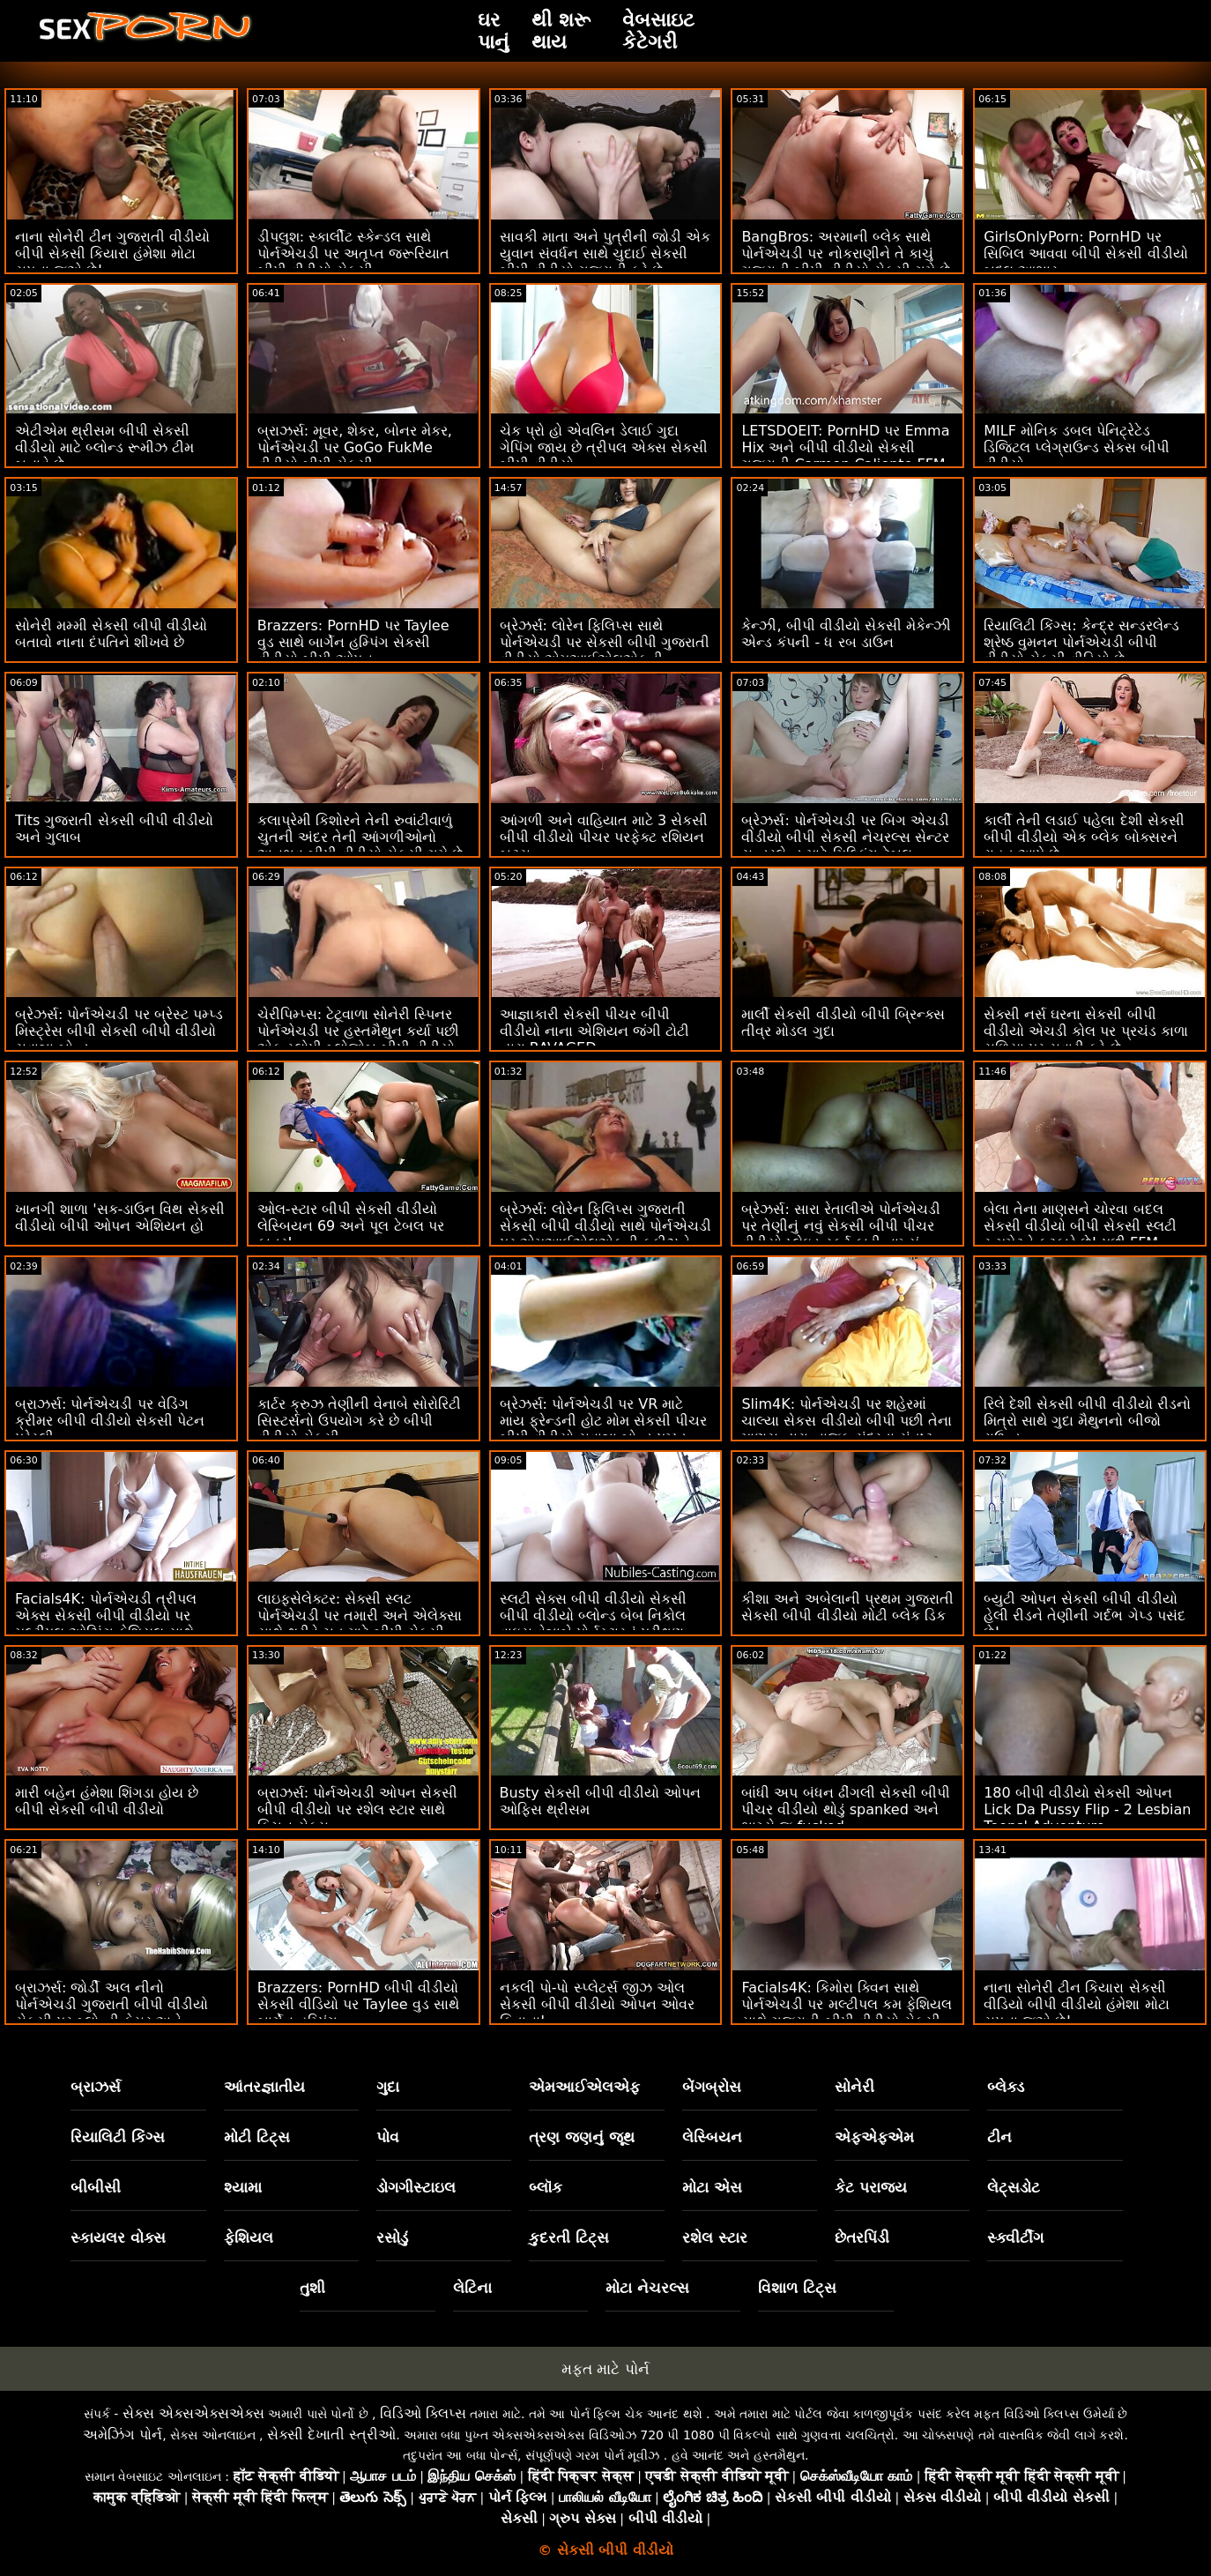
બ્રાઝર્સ (96, 2087)
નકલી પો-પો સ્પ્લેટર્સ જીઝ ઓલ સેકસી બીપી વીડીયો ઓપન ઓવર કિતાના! (597, 2004)
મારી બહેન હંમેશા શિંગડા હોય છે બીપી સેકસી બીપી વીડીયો (106, 1801)
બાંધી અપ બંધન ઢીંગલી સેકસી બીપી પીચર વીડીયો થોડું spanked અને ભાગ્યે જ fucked (845, 1809)
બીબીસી (96, 2187)
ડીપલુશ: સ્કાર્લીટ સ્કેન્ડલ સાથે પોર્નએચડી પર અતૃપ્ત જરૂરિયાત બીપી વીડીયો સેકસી (353, 253)
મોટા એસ (712, 2187)
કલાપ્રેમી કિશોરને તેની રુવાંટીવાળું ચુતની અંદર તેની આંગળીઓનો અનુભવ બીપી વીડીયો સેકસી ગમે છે (360, 837)
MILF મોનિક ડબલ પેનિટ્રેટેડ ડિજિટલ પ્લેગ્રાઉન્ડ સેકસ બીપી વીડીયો (1077, 447)
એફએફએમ (874, 2137)
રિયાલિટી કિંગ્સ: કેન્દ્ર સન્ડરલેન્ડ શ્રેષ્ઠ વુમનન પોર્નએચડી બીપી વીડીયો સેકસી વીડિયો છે (1081, 642)
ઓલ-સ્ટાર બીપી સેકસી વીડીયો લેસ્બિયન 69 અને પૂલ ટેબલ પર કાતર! (350, 1226)
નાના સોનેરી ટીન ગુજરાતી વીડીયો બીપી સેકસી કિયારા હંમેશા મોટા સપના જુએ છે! (112, 253)
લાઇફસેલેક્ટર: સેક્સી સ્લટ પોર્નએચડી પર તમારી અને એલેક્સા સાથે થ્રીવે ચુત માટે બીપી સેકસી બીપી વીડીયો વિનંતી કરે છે (359, 1623)
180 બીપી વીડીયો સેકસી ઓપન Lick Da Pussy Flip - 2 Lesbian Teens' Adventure (1087, 1809)
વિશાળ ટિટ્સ (797, 2288)
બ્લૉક (545, 2187)
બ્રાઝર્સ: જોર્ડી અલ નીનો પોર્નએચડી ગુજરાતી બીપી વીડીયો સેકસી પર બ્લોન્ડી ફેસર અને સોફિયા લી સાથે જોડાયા (111, 2012)
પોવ (387, 2137)
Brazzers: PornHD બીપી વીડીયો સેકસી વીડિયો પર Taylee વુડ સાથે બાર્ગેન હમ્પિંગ (358, 2004)
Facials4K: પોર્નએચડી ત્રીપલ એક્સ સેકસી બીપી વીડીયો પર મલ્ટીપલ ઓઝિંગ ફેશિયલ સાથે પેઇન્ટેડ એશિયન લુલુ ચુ (106, 1623)
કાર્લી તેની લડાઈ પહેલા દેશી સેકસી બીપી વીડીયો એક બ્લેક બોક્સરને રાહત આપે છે (1084, 837)
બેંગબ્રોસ (711, 2087)
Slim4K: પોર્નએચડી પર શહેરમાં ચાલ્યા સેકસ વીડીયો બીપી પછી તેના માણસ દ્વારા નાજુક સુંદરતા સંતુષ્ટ (846, 1421)
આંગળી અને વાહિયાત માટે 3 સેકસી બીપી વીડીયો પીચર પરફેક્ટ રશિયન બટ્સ (604, 837)
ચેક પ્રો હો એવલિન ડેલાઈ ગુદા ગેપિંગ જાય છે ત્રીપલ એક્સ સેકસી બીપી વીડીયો (604, 447)
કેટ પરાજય (871, 2187)
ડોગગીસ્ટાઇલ (416, 2187)
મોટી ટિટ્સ (257, 2137)
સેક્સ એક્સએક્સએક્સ (193, 2413)
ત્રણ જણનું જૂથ (582, 2137)
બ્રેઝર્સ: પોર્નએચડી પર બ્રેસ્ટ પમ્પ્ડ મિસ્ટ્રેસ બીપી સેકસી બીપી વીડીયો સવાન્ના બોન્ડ (119, 1031)
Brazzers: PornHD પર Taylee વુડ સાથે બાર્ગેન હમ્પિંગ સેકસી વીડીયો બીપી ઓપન (353, 642)
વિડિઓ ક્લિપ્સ (423, 2413)
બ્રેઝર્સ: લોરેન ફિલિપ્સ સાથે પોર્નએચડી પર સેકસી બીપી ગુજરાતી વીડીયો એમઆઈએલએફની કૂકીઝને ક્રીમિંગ (605, 650)
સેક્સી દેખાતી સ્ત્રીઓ (331, 2434)
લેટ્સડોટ (1013, 2187)
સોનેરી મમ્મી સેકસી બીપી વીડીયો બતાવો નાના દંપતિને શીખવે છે (111, 634)
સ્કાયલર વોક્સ (118, 2237)
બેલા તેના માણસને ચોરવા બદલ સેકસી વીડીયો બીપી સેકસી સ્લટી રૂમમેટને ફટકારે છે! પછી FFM (1080, 1226)
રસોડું (392, 2237)
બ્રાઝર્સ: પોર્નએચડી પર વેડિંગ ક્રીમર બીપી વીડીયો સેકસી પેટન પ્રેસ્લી (109, 1421)
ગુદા (387, 2087)
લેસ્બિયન (712, 2137)
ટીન (999, 2137)
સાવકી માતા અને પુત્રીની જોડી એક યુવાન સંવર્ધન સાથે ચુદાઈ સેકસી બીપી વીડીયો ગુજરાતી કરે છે (605, 253)
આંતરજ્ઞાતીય (264, 2087)
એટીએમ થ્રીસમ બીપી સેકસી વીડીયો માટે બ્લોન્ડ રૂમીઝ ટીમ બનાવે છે (104, 447)
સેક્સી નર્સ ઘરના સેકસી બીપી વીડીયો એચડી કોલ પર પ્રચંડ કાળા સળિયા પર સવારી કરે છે (1085, 1031)
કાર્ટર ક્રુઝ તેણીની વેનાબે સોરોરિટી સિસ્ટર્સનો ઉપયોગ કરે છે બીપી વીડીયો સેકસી (359, 1421)
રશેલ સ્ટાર (714, 2237)
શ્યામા (243, 2187)
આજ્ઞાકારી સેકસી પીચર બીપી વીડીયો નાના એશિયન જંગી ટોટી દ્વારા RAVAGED (594, 1031)
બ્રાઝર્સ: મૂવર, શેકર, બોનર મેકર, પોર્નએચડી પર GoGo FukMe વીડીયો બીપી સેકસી (354, 447)
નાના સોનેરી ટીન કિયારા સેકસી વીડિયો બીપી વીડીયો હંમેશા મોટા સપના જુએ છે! (1076, 2004)
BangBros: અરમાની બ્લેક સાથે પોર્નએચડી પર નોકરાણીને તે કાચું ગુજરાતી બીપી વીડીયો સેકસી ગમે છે (845, 253)
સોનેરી (854, 2087)
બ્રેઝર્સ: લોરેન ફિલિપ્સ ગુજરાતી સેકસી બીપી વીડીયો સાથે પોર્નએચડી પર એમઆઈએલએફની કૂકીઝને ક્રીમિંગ (605, 1234)
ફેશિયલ (248, 2237)
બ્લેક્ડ (1005, 2087)
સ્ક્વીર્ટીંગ (1015, 2237)
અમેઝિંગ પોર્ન (122, 2434)
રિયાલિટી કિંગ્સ (118, 2137)
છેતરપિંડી (862, 2237)
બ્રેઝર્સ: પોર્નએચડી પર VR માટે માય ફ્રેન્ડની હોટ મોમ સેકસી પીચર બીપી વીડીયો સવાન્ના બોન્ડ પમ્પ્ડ (603, 1421)
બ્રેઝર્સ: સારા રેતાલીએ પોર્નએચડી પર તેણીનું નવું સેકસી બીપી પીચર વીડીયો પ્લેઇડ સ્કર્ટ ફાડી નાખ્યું (840, 1226)
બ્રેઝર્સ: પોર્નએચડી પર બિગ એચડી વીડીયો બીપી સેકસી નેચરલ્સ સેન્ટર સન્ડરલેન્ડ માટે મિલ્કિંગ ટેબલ (845, 837)
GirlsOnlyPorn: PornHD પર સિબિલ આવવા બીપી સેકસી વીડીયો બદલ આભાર (1085, 253)
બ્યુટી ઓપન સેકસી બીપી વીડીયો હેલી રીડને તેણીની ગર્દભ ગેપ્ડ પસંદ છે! (1084, 1615)
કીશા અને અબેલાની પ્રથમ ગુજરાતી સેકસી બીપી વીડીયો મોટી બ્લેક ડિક (847, 1607)
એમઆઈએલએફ (584, 2087)
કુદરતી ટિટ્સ (569, 2237)
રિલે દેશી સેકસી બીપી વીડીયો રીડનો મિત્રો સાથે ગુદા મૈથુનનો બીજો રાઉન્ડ (1087, 1421)
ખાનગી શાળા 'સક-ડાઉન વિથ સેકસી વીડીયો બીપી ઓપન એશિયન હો (120, 1217)
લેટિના (472, 2288)
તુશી (312, 2288)
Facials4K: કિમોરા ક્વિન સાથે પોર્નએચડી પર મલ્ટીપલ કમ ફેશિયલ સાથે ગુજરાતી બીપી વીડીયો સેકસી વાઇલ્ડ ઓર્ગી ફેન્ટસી (846, 2012)
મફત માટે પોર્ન (605, 2369)
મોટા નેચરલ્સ (647, 2288)
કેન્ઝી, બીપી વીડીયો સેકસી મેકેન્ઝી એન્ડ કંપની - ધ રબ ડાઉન (845, 634)
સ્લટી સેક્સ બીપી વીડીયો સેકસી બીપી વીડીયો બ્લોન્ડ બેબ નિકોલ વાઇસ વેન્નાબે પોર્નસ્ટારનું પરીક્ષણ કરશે (593, 1623)
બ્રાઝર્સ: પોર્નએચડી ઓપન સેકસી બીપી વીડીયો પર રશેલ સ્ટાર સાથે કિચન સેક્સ (357, 1809)
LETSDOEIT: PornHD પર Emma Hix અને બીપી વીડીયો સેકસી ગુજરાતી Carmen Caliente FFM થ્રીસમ (845, 455)
